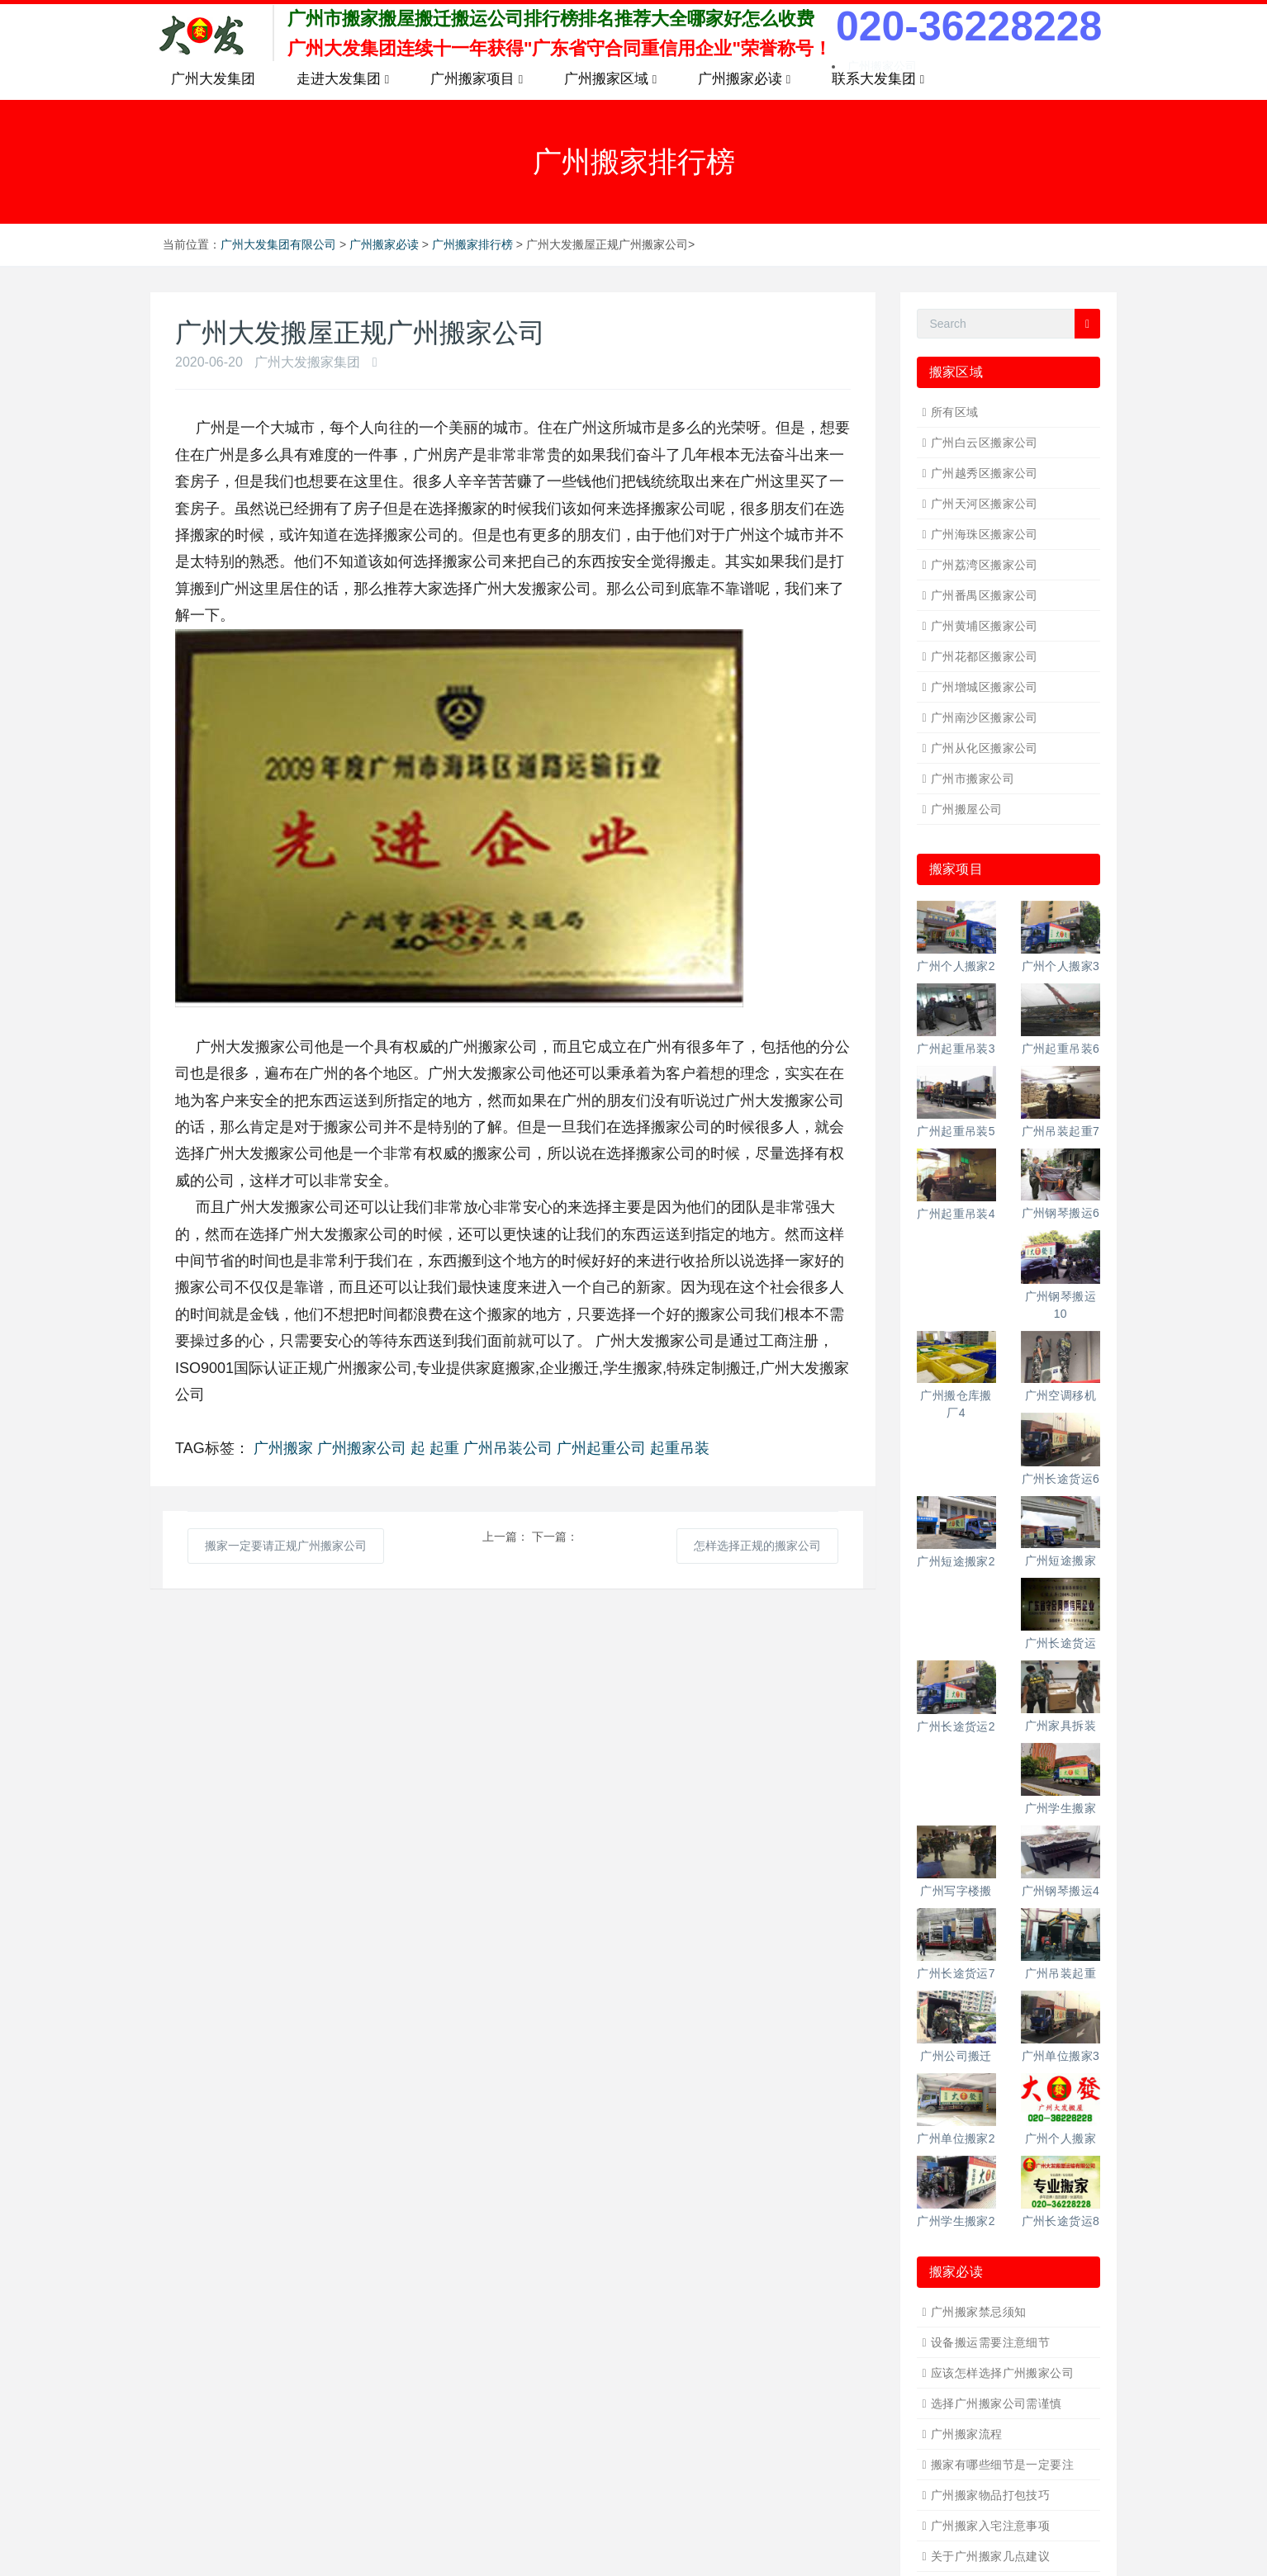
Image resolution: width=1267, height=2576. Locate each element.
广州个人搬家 (1061, 2138)
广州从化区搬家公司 (984, 748)
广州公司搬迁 (956, 2055)
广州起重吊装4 (956, 1213)
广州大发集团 (213, 79)
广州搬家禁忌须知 (978, 2311)
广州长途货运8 (1061, 2221)
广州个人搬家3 (1061, 966)
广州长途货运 (1061, 1643)
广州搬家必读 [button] (744, 79)
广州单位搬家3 (1061, 2055)
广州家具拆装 (1061, 1725)
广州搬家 (283, 1448)
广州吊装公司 (508, 1448)
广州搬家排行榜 (472, 244)
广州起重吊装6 (1061, 1048)
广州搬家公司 (361, 1448)
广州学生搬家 (1061, 1808)
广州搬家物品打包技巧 (990, 2495)
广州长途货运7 (956, 1973)
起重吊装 (679, 1448)
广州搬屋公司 (967, 809)
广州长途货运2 (956, 1726)
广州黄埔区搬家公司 (984, 625)
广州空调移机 (1061, 1395)
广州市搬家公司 (972, 778)
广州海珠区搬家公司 (984, 534)
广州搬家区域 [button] (610, 79)
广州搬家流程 (967, 2434)
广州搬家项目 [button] (476, 79)
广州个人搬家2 (956, 966)
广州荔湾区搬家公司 (984, 564)
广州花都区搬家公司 (984, 656)
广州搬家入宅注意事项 (990, 2525)
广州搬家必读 (384, 244)
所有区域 (955, 412)
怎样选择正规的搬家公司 (757, 1545)
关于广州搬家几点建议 (990, 2556)
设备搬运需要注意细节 (990, 2342)
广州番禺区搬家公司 (984, 595)
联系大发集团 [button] (878, 79)
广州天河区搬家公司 (984, 503)
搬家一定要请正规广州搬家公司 (286, 1545)
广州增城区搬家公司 (984, 687)
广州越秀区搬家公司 (984, 473)
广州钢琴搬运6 (1061, 1212)
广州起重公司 (601, 1448)
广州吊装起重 (1061, 1973)
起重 (444, 1448)
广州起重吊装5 (956, 1131)
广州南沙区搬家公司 (984, 717)
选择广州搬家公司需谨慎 (996, 2403)
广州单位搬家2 (956, 2138)
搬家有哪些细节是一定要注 (1002, 2464)
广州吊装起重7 (1061, 1131)
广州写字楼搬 (956, 1890)
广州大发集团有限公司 (278, 244)
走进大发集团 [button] (343, 79)
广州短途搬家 (1061, 1560)
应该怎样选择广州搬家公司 (1002, 2372)
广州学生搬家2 (956, 2221)
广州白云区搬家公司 (984, 442)
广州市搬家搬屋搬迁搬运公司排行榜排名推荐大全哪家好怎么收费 (550, 18)
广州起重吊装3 (956, 1048)
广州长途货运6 (1061, 1478)
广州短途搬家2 (956, 1561)
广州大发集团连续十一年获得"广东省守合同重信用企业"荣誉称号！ (559, 48)
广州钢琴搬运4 (1061, 1890)
